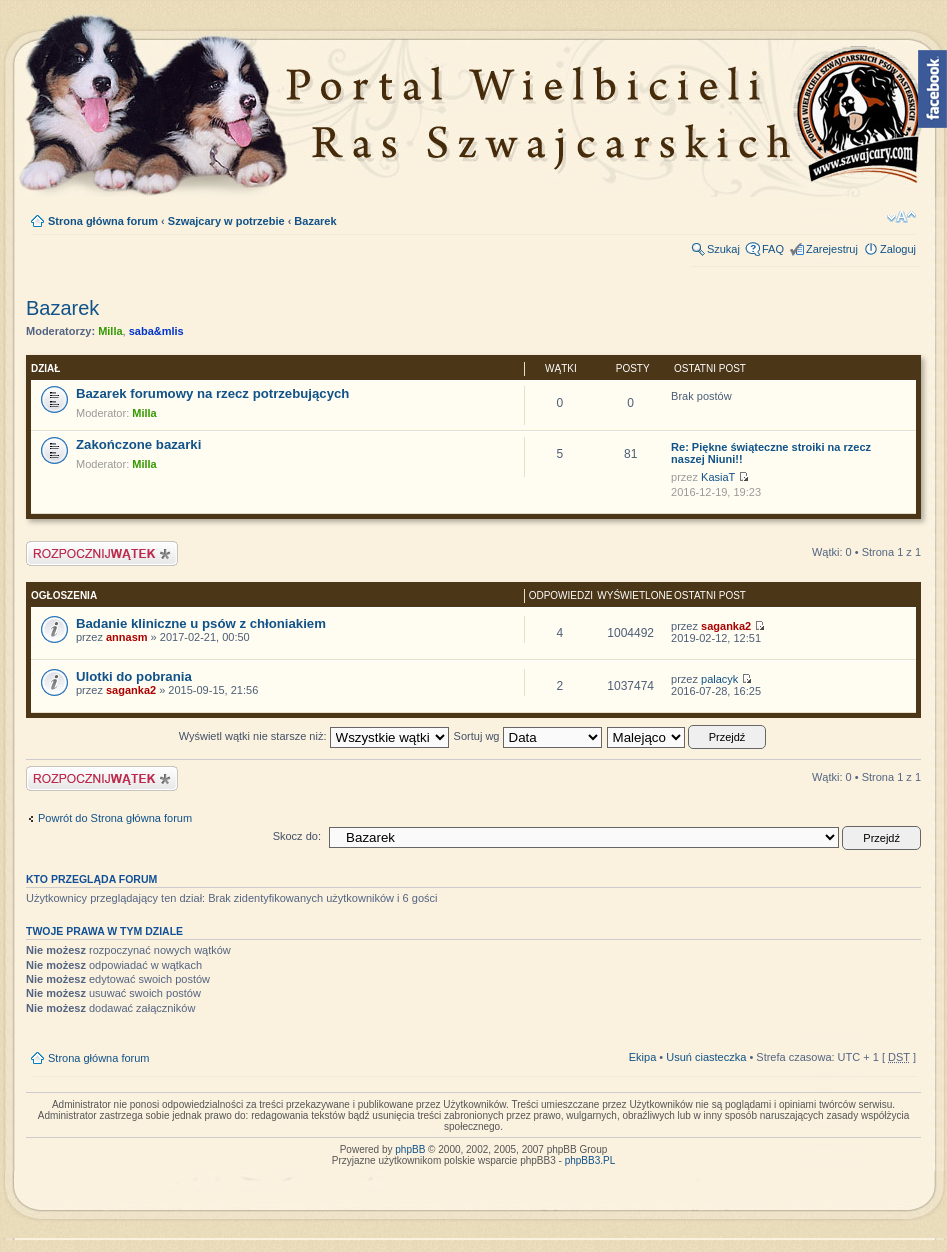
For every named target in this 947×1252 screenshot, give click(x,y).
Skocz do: (297, 836)
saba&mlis (156, 331)
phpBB (410, 1149)
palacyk (719, 679)
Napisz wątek (102, 553)
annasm (127, 637)
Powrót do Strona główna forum (115, 818)
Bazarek (315, 221)
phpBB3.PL (590, 1160)
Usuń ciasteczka (706, 1057)
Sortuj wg (528, 736)
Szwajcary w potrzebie (226, 221)
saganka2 (726, 626)
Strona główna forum (103, 221)
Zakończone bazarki (138, 444)
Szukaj (723, 249)
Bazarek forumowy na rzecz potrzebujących (212, 393)
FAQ (773, 249)
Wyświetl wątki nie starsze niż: (314, 736)
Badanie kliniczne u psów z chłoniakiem (201, 623)
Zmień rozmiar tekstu (901, 217)
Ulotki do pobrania (134, 676)
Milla (110, 331)
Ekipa (643, 1057)
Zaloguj (898, 249)
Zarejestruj (832, 249)
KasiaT (718, 477)
